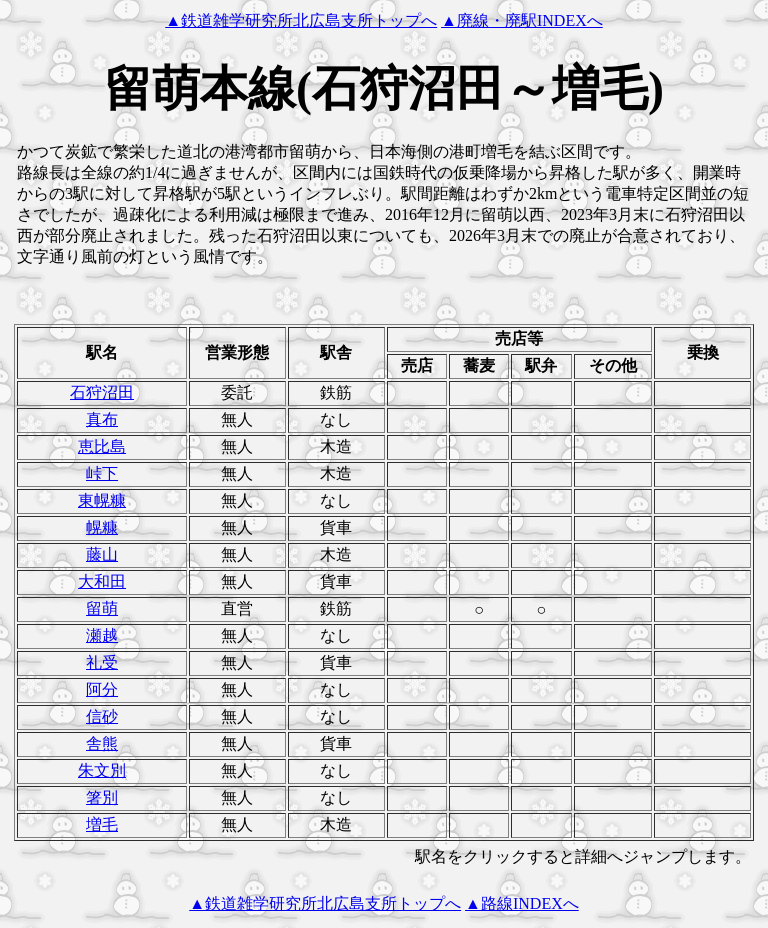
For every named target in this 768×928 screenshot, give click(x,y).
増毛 (102, 824)
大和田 (102, 581)
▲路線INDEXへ (522, 903)
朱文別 (102, 770)
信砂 (102, 716)
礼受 (102, 662)
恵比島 (102, 446)
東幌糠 (102, 500)
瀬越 (102, 635)
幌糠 (102, 527)
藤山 (102, 554)
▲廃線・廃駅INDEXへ (522, 20)
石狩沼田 (102, 392)
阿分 (102, 689)
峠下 (102, 473)
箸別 (102, 797)
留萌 (102, 608)
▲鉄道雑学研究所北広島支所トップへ (301, 20)
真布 (102, 419)
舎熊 (102, 743)
